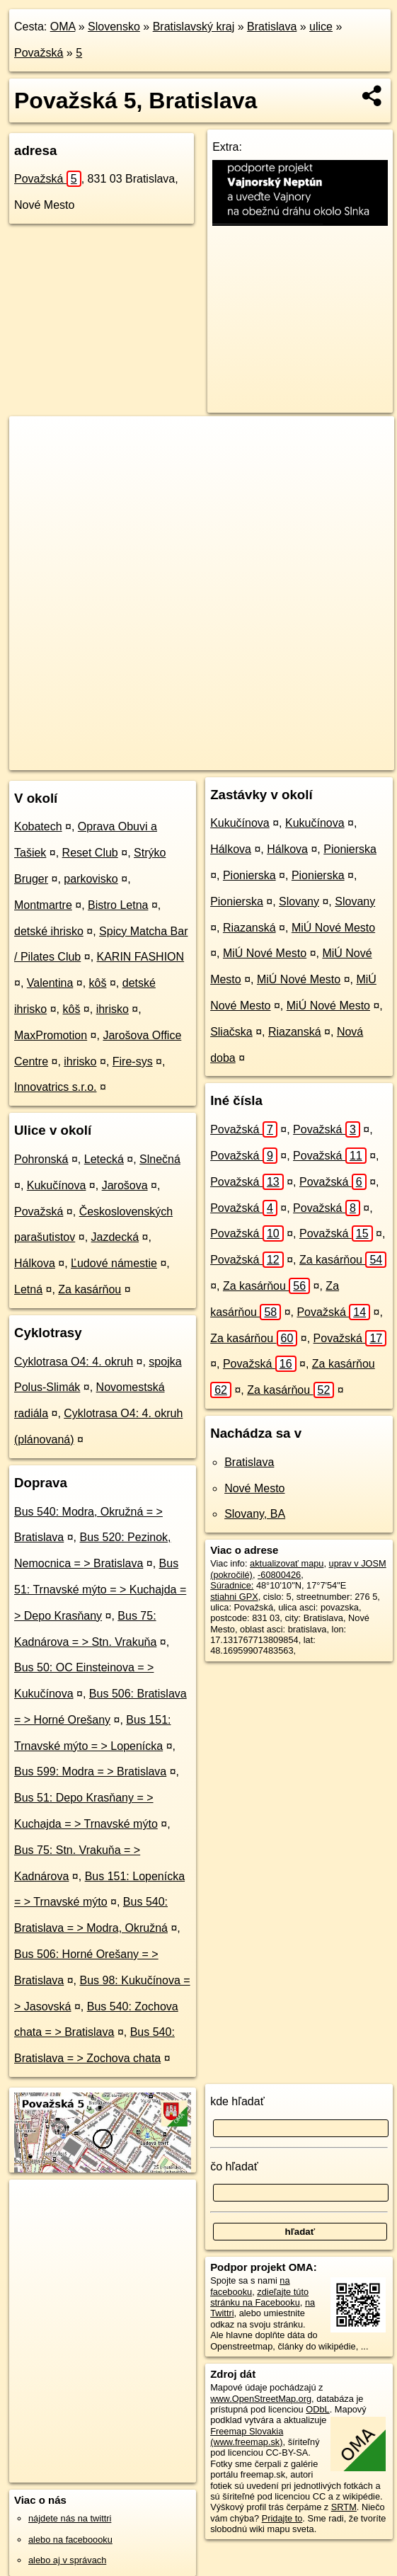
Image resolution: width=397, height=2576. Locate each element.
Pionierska (349, 849)
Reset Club (90, 853)
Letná (28, 1289)
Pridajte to (282, 2518)
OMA (63, 27)
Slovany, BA (254, 1514)
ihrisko (112, 1009)
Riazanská (249, 928)
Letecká (104, 1159)
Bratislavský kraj (194, 27)
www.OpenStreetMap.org (260, 2398)
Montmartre (43, 905)
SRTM (344, 2507)
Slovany (299, 901)
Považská (38, 53)
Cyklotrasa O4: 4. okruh (73, 1362)
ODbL (317, 2409)
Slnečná (159, 1159)
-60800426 (279, 1574)
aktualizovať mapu (286, 1563)
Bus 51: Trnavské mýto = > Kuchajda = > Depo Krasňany (100, 1589)
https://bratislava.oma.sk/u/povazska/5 (320, 759)
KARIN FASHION (141, 957)
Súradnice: (231, 1585)
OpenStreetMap (129, 759)
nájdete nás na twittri (69, 2518)
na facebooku (249, 2285)
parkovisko (90, 879)
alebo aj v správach (67, 2560)
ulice (321, 27)
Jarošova (125, 1185)
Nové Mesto (254, 1488)
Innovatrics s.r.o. (55, 1087)
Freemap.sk (202, 759)
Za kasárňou (89, 1289)
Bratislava (272, 27)
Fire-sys (133, 1061)
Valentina (50, 983)
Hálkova (34, 1263)
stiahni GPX (234, 1596)
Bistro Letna (118, 905)
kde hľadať (237, 2101)
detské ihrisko (49, 931)
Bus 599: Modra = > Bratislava (90, 1771)
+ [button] (33, 440)
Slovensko (114, 27)
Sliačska (231, 1032)
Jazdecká (115, 1237)
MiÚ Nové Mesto (333, 928)
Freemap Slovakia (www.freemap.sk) (246, 2436)
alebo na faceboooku (70, 2539)
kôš (98, 983)
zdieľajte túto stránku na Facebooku (259, 2297)
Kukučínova (56, 1185)
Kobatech (38, 826)
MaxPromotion (50, 1035)
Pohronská (41, 1159)
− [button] (33, 462)
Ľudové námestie (114, 1263)
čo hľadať (234, 2166)
